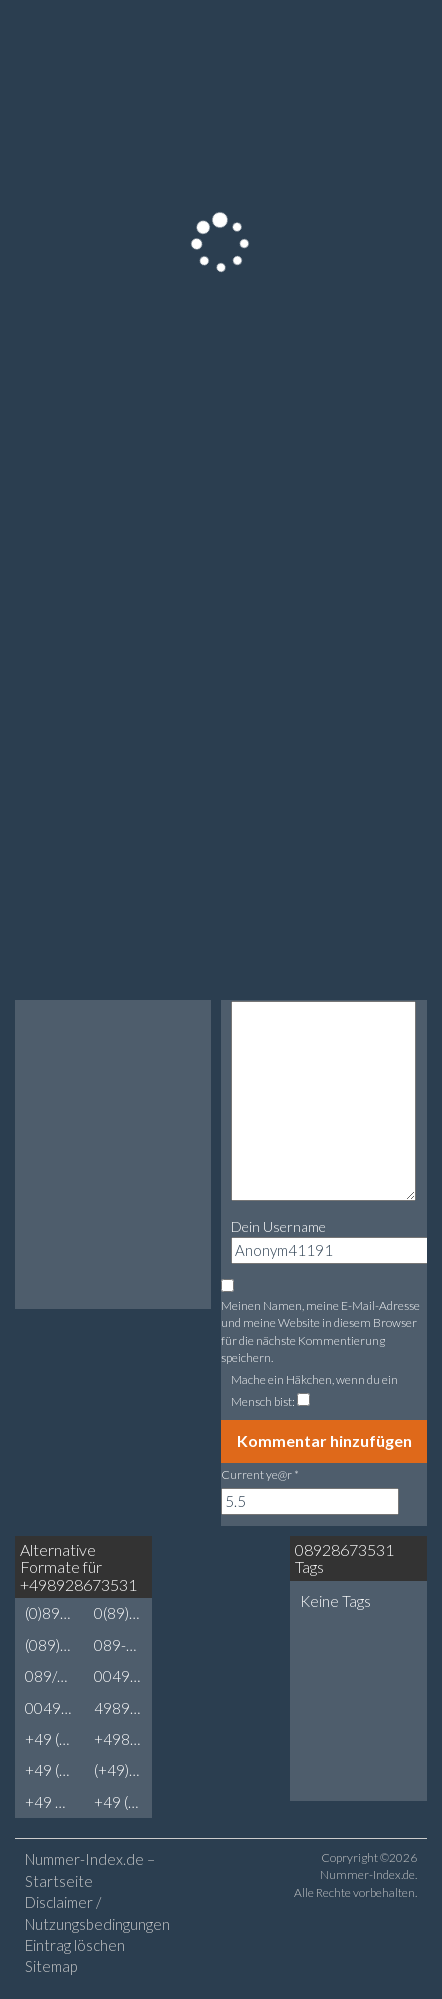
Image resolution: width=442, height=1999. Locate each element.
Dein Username (278, 1226)
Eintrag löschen (75, 1945)
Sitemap (51, 1966)
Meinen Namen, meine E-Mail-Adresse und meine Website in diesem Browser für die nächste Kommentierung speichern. (320, 1331)
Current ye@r (260, 1474)
